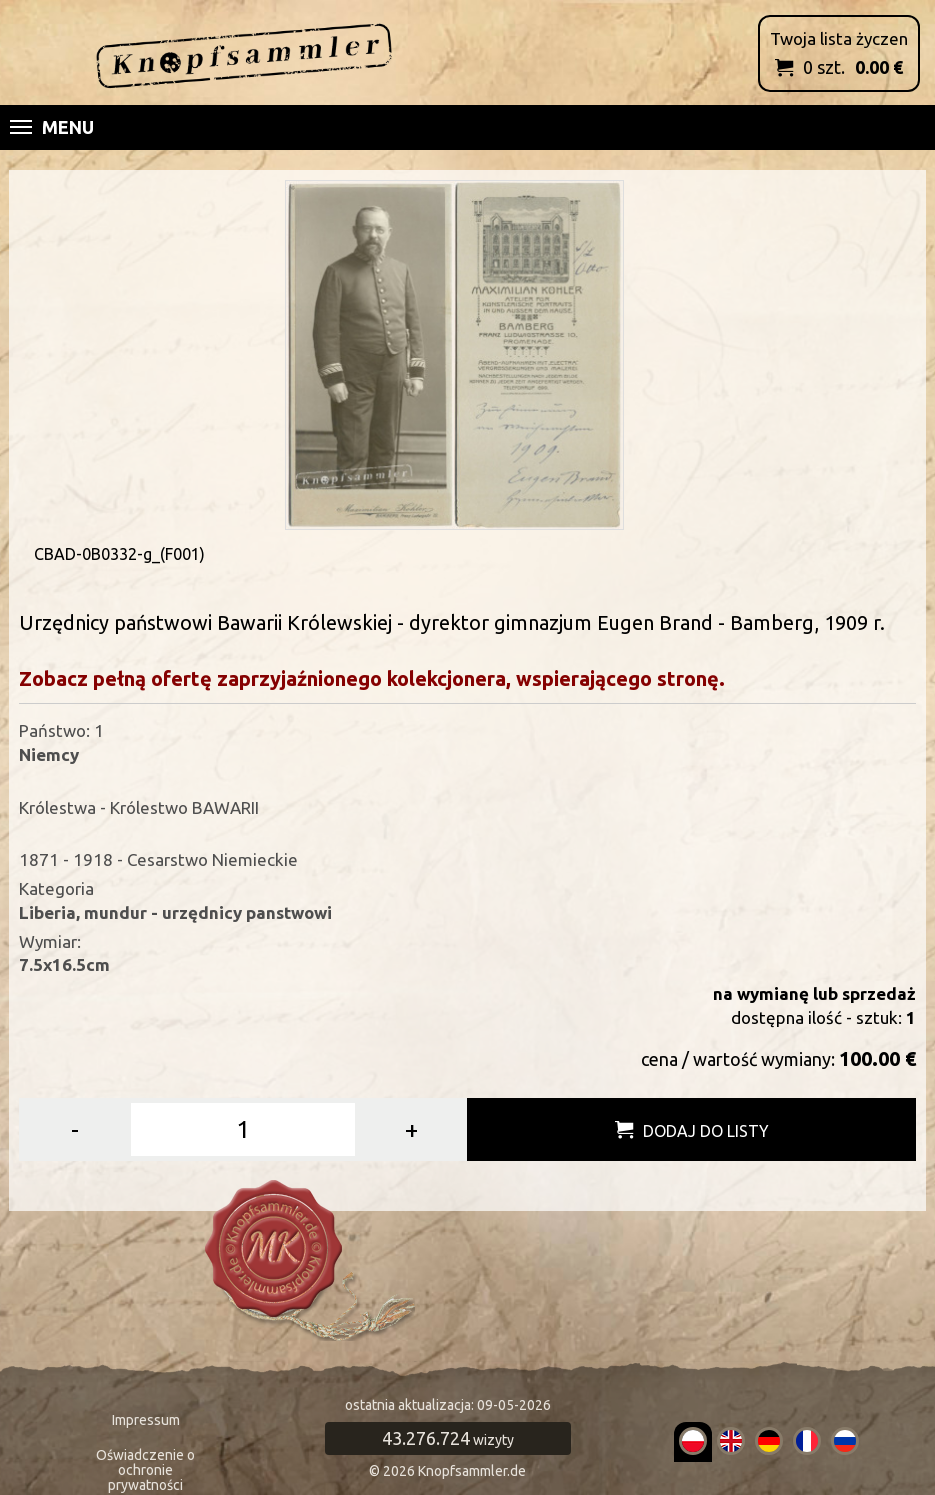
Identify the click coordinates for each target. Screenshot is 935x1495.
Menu (52, 127)
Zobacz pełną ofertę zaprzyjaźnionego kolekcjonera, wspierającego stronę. (372, 678)
